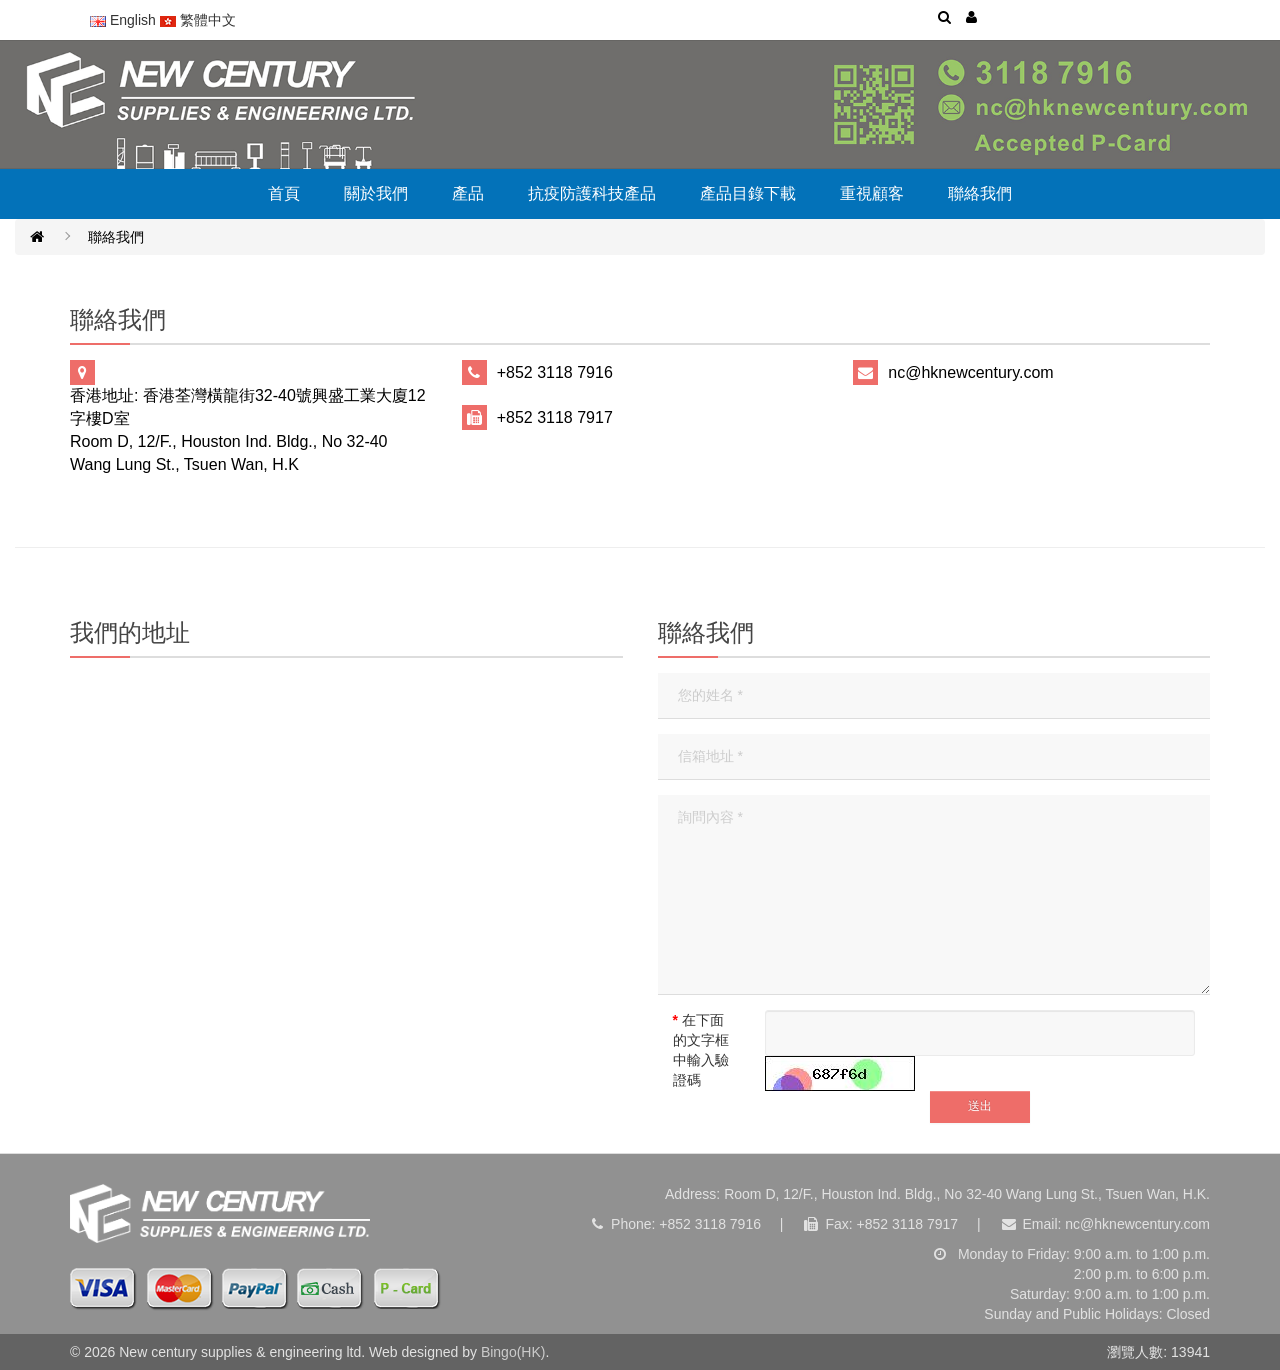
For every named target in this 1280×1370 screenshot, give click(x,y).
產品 (468, 193)
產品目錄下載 (748, 193)
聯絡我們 (980, 193)
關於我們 (376, 193)
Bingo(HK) (513, 1352)
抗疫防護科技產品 (592, 193)
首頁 (284, 193)
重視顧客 (872, 193)
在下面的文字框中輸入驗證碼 (701, 1050)
